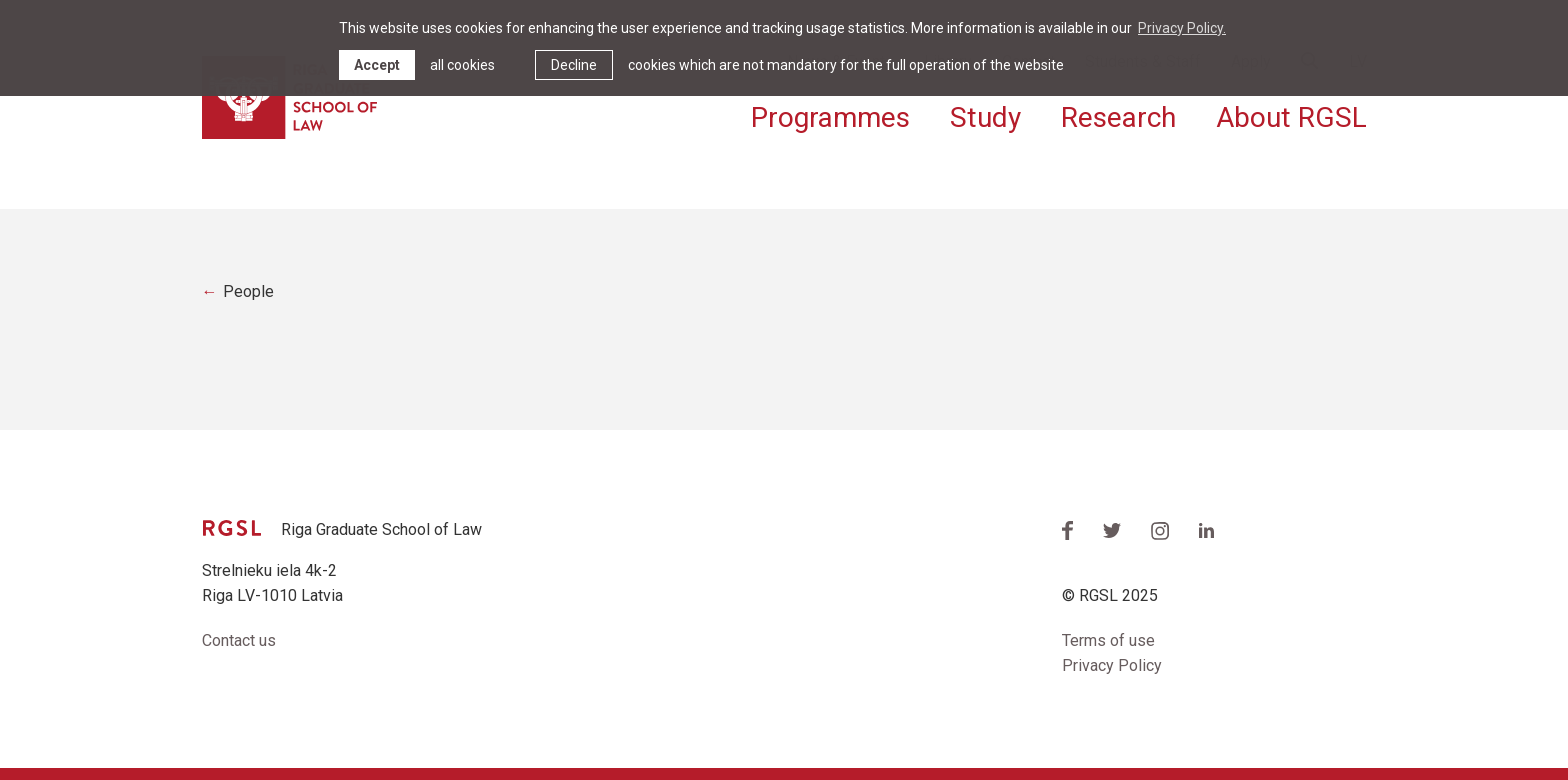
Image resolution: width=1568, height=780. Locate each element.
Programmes (830, 117)
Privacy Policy (1112, 665)
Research (1118, 117)
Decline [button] (574, 65)
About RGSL (1291, 117)
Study (985, 117)
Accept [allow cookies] (377, 65)
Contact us (239, 640)
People (248, 291)
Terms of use (1108, 640)
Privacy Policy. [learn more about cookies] (1182, 28)
